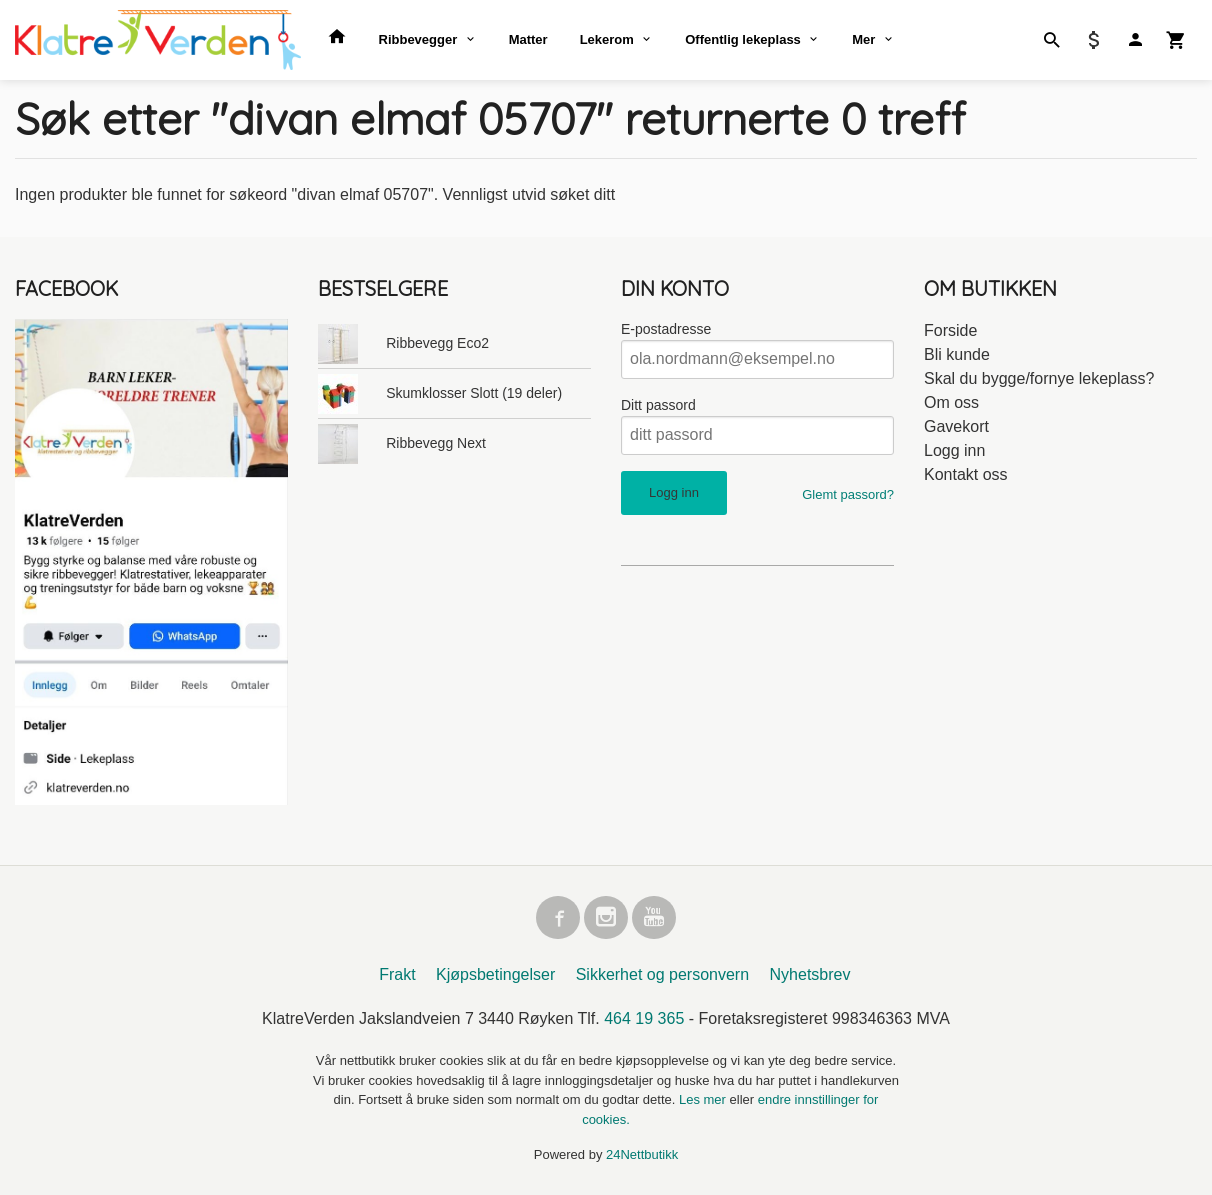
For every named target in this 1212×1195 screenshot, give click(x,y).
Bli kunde (957, 354)
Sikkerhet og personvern (662, 975)
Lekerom (607, 39)
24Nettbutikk (642, 1155)
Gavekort (956, 426)
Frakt (397, 975)
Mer (863, 39)
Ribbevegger (418, 39)
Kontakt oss (966, 474)
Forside (950, 330)
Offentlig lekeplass (743, 39)
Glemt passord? (848, 494)
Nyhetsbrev (810, 975)
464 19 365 (644, 1019)
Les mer (704, 1100)
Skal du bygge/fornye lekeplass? (1039, 378)
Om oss (951, 402)
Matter (528, 39)
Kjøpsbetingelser (495, 975)
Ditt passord (658, 405)
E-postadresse (666, 329)
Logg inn (954, 450)
